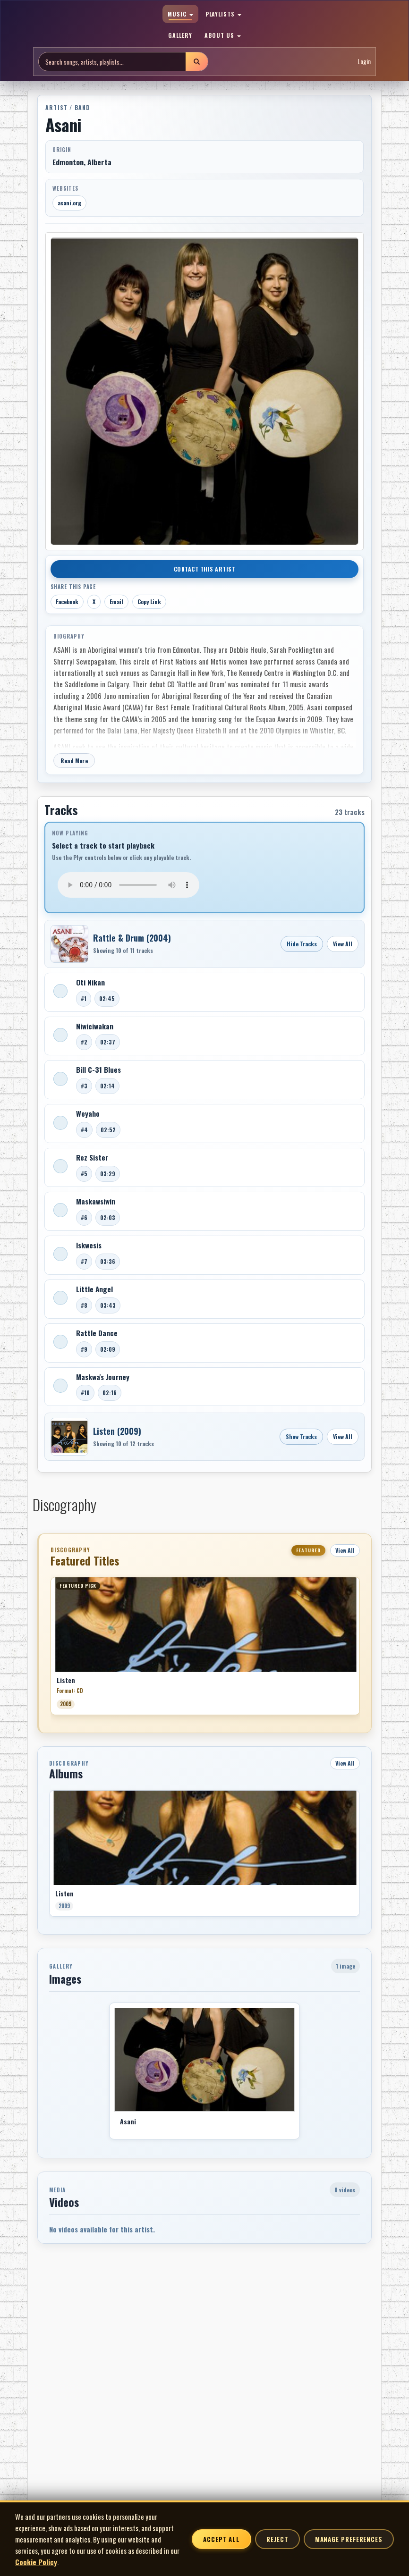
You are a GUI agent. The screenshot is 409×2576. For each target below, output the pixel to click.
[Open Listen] (69, 1437)
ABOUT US (222, 35)
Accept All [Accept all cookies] (221, 2539)
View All (342, 944)
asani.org (69, 203)
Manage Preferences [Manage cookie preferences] (349, 2539)
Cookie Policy (36, 2562)
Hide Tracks (302, 944)
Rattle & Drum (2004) (132, 938)
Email (116, 602)
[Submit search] (196, 61)
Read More (74, 761)
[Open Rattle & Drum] (69, 944)
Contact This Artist (205, 569)
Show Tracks (301, 1436)
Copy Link (149, 602)
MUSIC (180, 14)
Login (364, 61)
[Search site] (112, 61)
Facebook (67, 602)
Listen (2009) (117, 1431)
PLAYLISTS (223, 14)
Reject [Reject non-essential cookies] (277, 2539)
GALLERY (180, 35)
